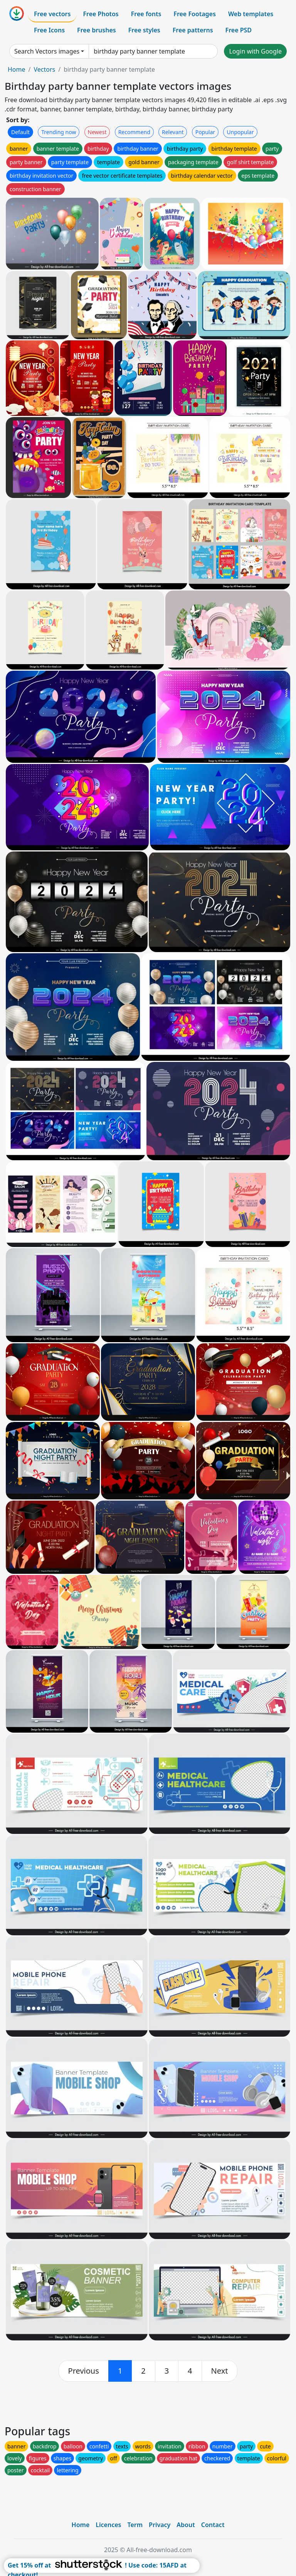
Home (16, 69)
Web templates (250, 14)
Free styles (144, 30)
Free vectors (52, 14)
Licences (108, 2524)
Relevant (173, 132)
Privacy (159, 2524)
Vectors (44, 69)
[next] (220, 2371)
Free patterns (193, 30)
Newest (97, 132)
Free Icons (49, 30)
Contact (213, 2524)
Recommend (134, 132)
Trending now (58, 132)
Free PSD (238, 30)
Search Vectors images (46, 51)
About (186, 2524)
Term (135, 2524)
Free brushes (96, 30)
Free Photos (100, 14)
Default (20, 132)
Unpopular (240, 132)
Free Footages (194, 14)
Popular (205, 132)
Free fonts (146, 14)
